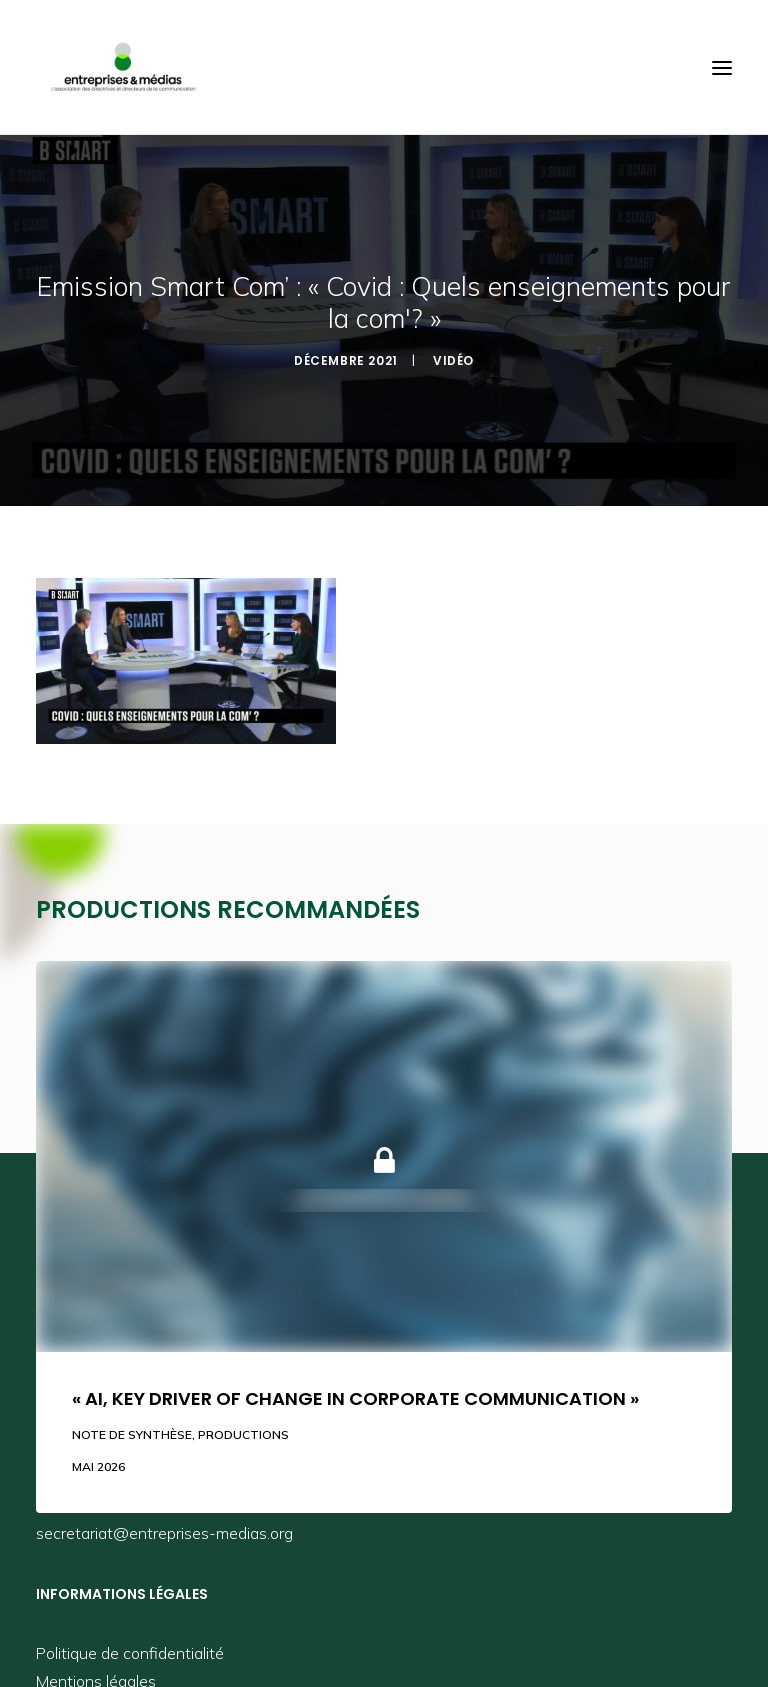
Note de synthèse (132, 1431)
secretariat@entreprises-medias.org (164, 1531)
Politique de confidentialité (130, 1651)
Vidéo (453, 359)
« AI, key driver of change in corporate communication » (355, 1396)
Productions (243, 1431)
